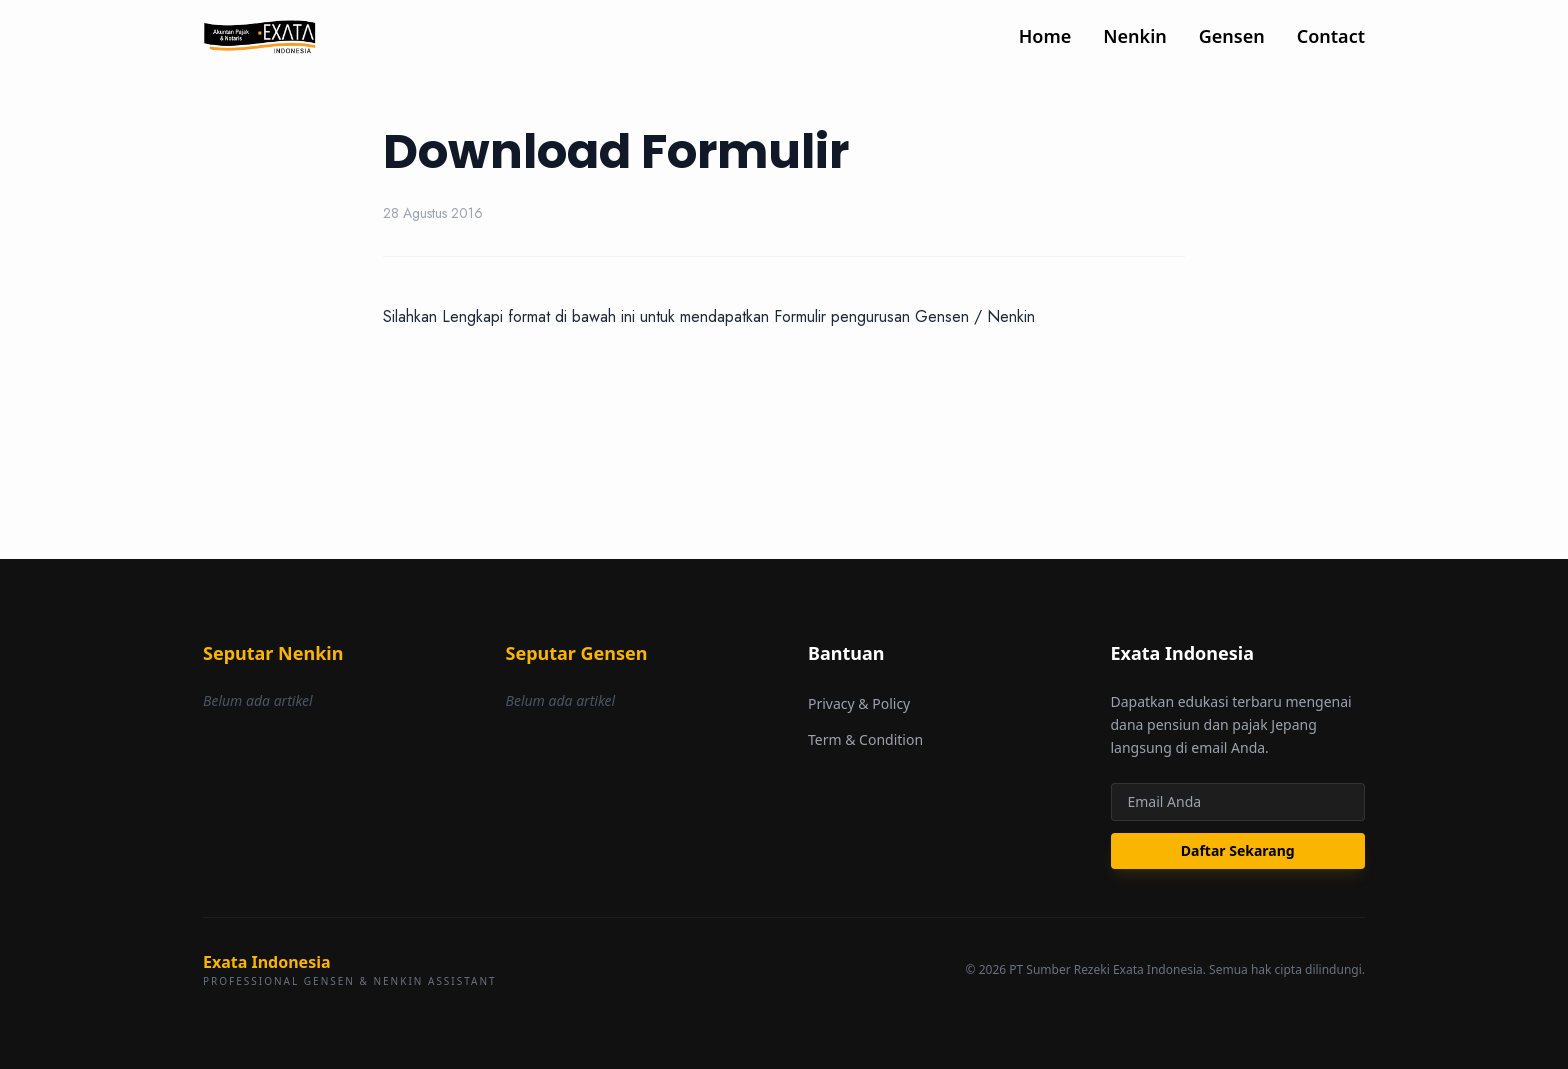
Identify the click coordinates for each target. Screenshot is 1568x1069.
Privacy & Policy (859, 703)
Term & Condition (865, 739)
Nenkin (1134, 36)
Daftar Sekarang (1238, 850)
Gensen (1232, 36)
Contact (1331, 36)
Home (1045, 36)
